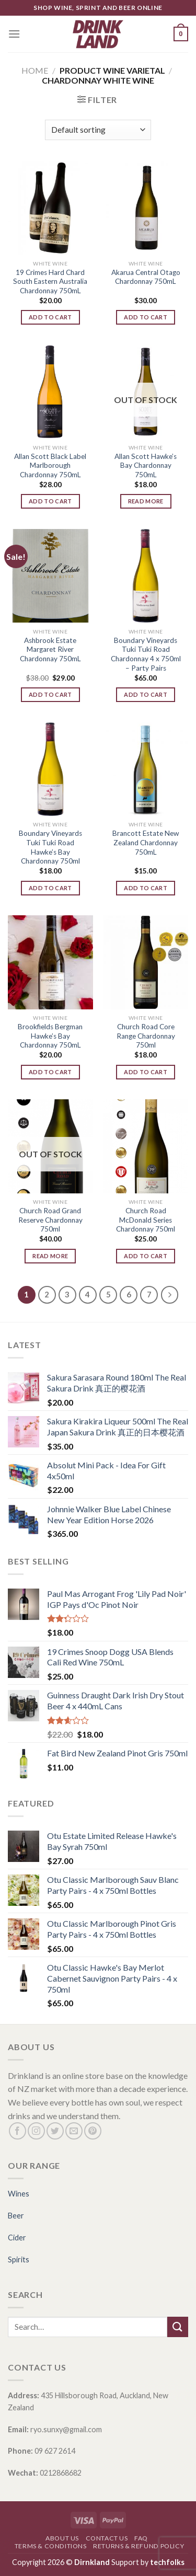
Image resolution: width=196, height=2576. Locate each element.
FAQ (141, 2538)
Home (34, 70)
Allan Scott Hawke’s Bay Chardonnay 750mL (145, 465)
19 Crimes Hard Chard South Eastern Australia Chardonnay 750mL (50, 281)
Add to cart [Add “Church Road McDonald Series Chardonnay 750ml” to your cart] (145, 1255)
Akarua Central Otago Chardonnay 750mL (145, 277)
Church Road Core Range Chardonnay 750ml (146, 1035)
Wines (18, 2193)
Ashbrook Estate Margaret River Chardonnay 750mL (50, 649)
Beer (16, 2215)
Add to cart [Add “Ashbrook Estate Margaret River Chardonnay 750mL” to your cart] (50, 694)
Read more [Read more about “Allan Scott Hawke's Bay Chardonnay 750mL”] (146, 501)
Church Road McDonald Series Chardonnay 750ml (145, 1219)
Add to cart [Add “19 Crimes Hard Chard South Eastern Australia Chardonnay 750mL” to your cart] (50, 317)
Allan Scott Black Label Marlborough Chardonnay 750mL (50, 465)
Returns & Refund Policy (138, 2546)
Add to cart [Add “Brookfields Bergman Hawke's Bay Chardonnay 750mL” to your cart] (50, 1071)
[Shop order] (98, 130)
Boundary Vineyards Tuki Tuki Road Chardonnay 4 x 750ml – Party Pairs (146, 654)
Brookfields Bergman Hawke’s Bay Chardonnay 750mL (50, 1035)
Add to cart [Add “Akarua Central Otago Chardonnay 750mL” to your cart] (145, 317)
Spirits (18, 2259)
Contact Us (107, 2538)
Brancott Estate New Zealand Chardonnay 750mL (145, 842)
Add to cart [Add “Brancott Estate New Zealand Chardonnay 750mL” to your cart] (145, 887)
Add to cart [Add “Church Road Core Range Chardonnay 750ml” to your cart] (145, 1071)
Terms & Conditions (51, 2546)
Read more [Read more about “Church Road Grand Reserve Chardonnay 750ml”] (50, 1255)
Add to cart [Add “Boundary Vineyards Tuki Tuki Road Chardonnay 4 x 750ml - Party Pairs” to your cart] (145, 694)
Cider (17, 2237)
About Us (62, 2538)
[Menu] (14, 34)
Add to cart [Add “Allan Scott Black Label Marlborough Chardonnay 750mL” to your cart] (50, 501)
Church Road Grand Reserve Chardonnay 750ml (50, 1219)
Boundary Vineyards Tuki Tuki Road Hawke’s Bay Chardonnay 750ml (50, 847)
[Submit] (177, 2327)
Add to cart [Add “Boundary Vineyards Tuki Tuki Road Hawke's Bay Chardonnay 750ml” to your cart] (50, 887)
